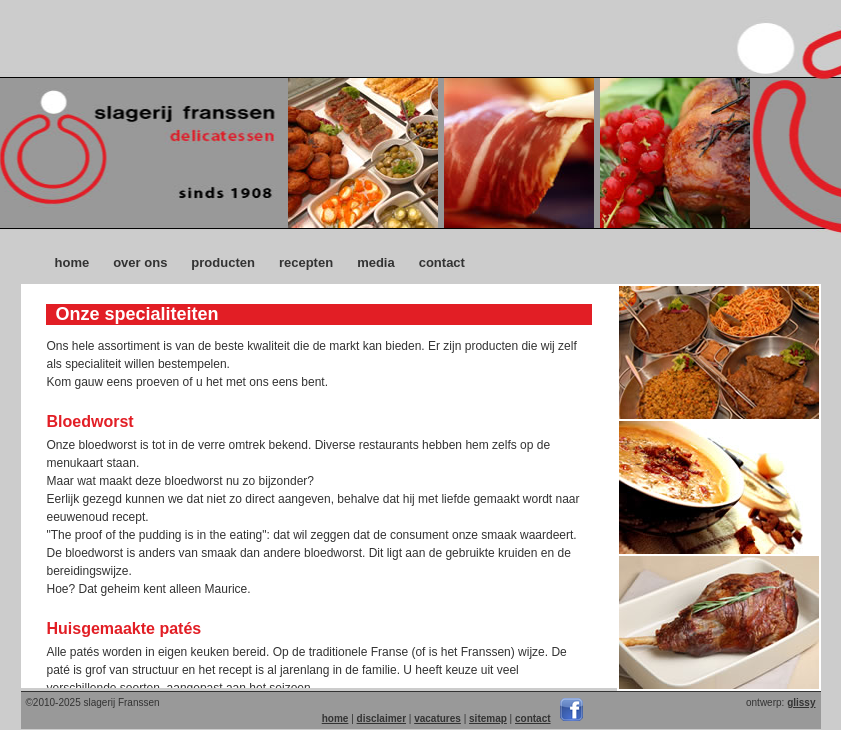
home (72, 262)
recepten (306, 262)
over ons (140, 262)
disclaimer (381, 718)
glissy (801, 702)
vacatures (437, 718)
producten (223, 262)
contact (442, 262)
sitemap (488, 718)
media (376, 262)
